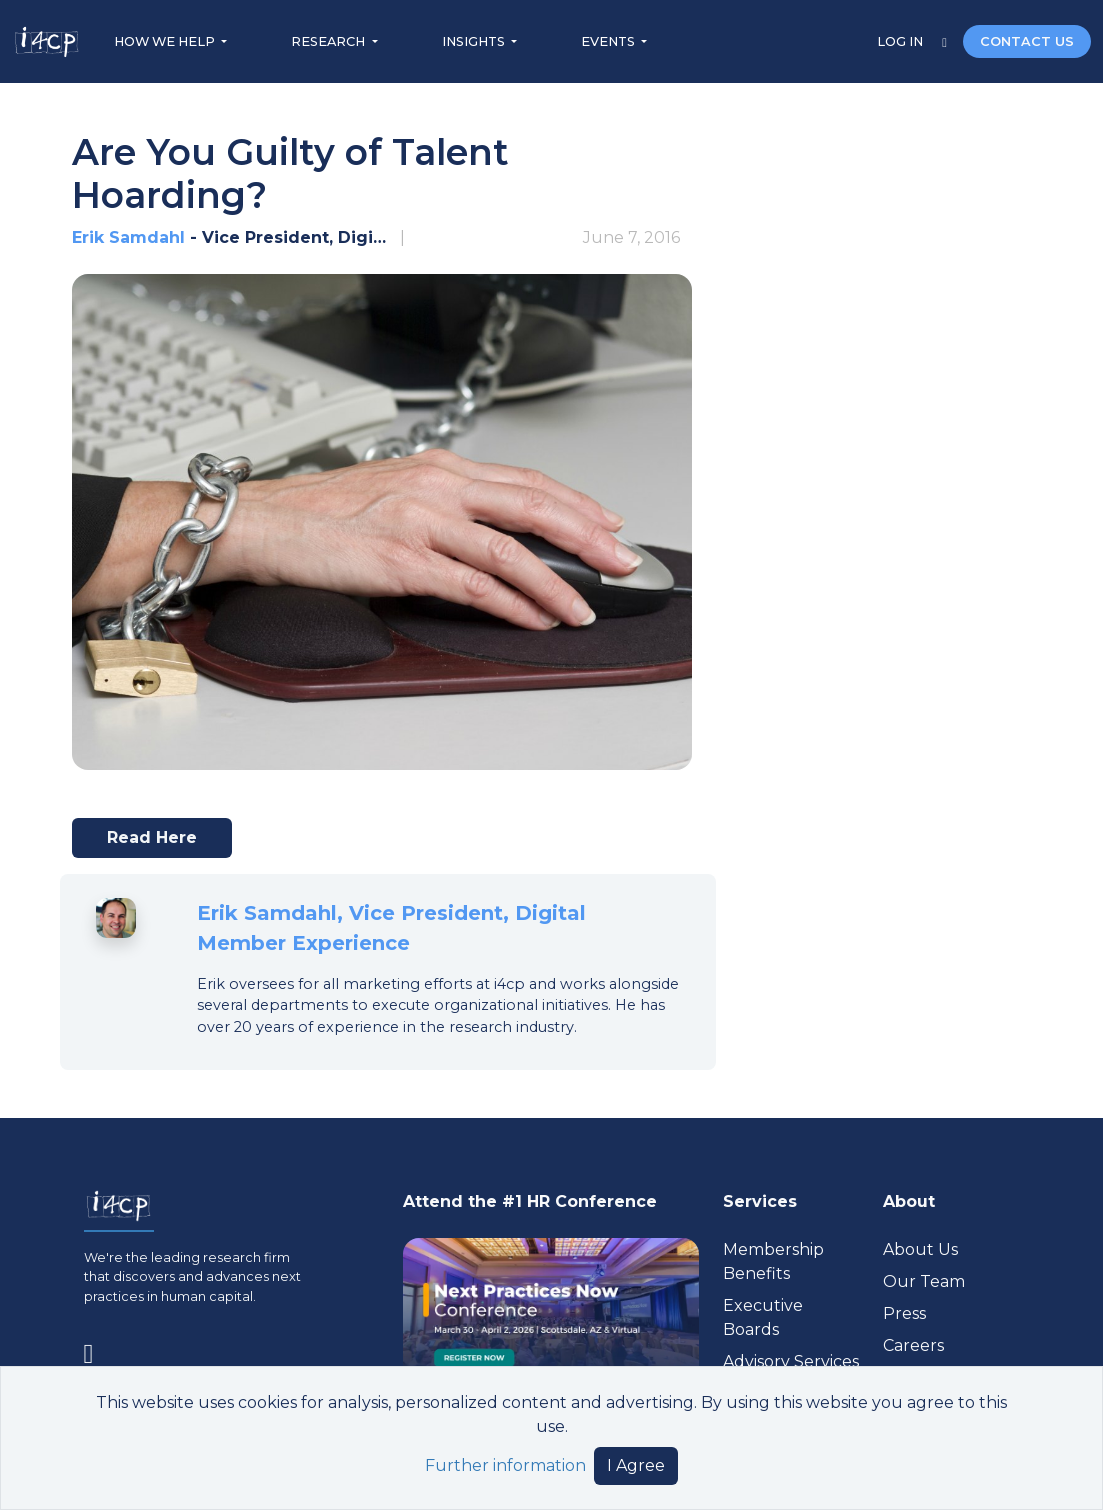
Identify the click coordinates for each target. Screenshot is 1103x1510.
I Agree (636, 1465)
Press (904, 1313)
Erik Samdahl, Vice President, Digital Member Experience (391, 928)
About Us (920, 1249)
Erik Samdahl (128, 237)
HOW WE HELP (166, 41)
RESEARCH (329, 41)
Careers (913, 1345)
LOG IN (901, 41)
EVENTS (609, 41)
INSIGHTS (475, 41)
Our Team (924, 1281)
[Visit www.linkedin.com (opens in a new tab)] (97, 1350)
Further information (505, 1465)
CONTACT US (1027, 41)
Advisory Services (791, 1361)
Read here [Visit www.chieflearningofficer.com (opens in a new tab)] (160, 843)
